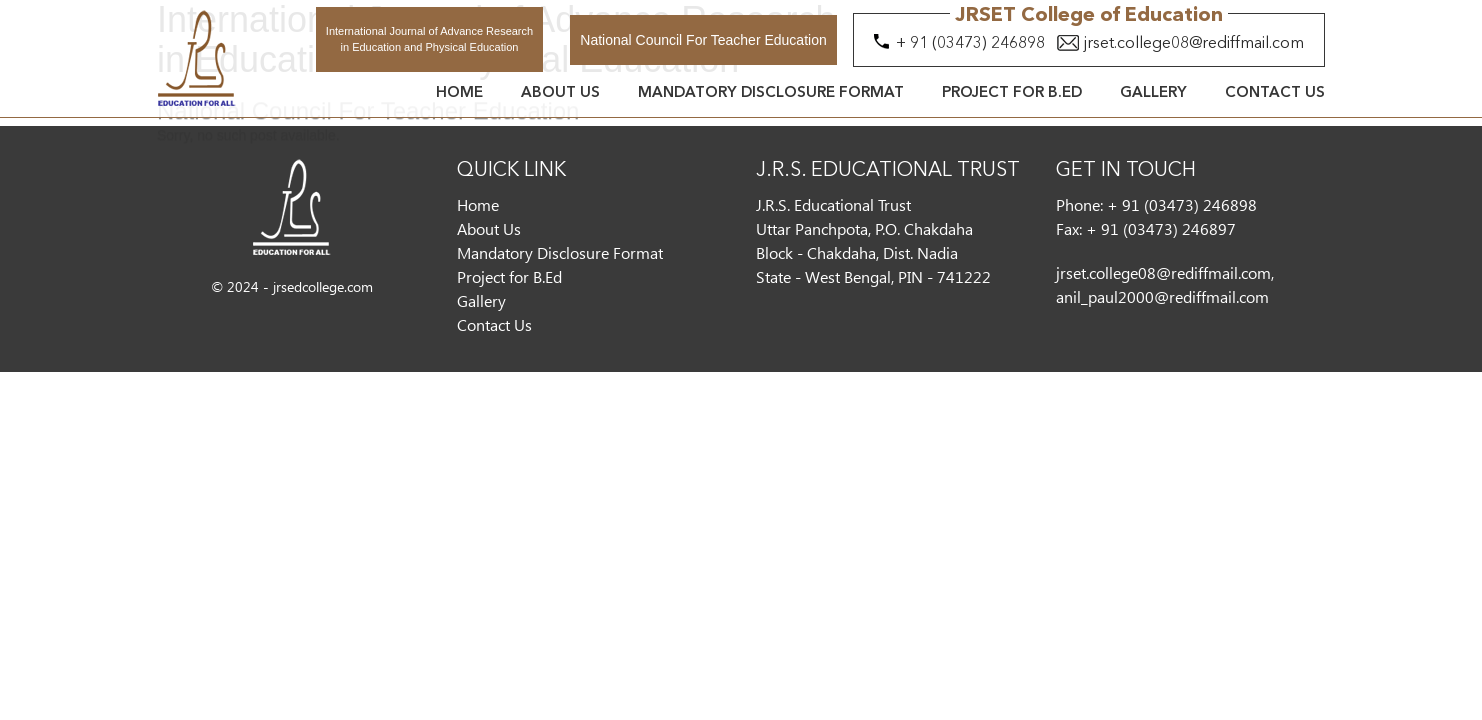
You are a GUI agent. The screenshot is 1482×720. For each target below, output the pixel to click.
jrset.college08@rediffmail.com (1194, 44)
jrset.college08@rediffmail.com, (1165, 272)
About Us (560, 93)
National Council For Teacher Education (703, 40)
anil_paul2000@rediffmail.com (1162, 296)
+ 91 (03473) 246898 (970, 44)
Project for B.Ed (1012, 93)
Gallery (1153, 93)
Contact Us (1275, 93)
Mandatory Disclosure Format (771, 93)
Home (459, 93)
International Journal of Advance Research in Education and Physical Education (429, 39)
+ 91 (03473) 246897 (1161, 228)
